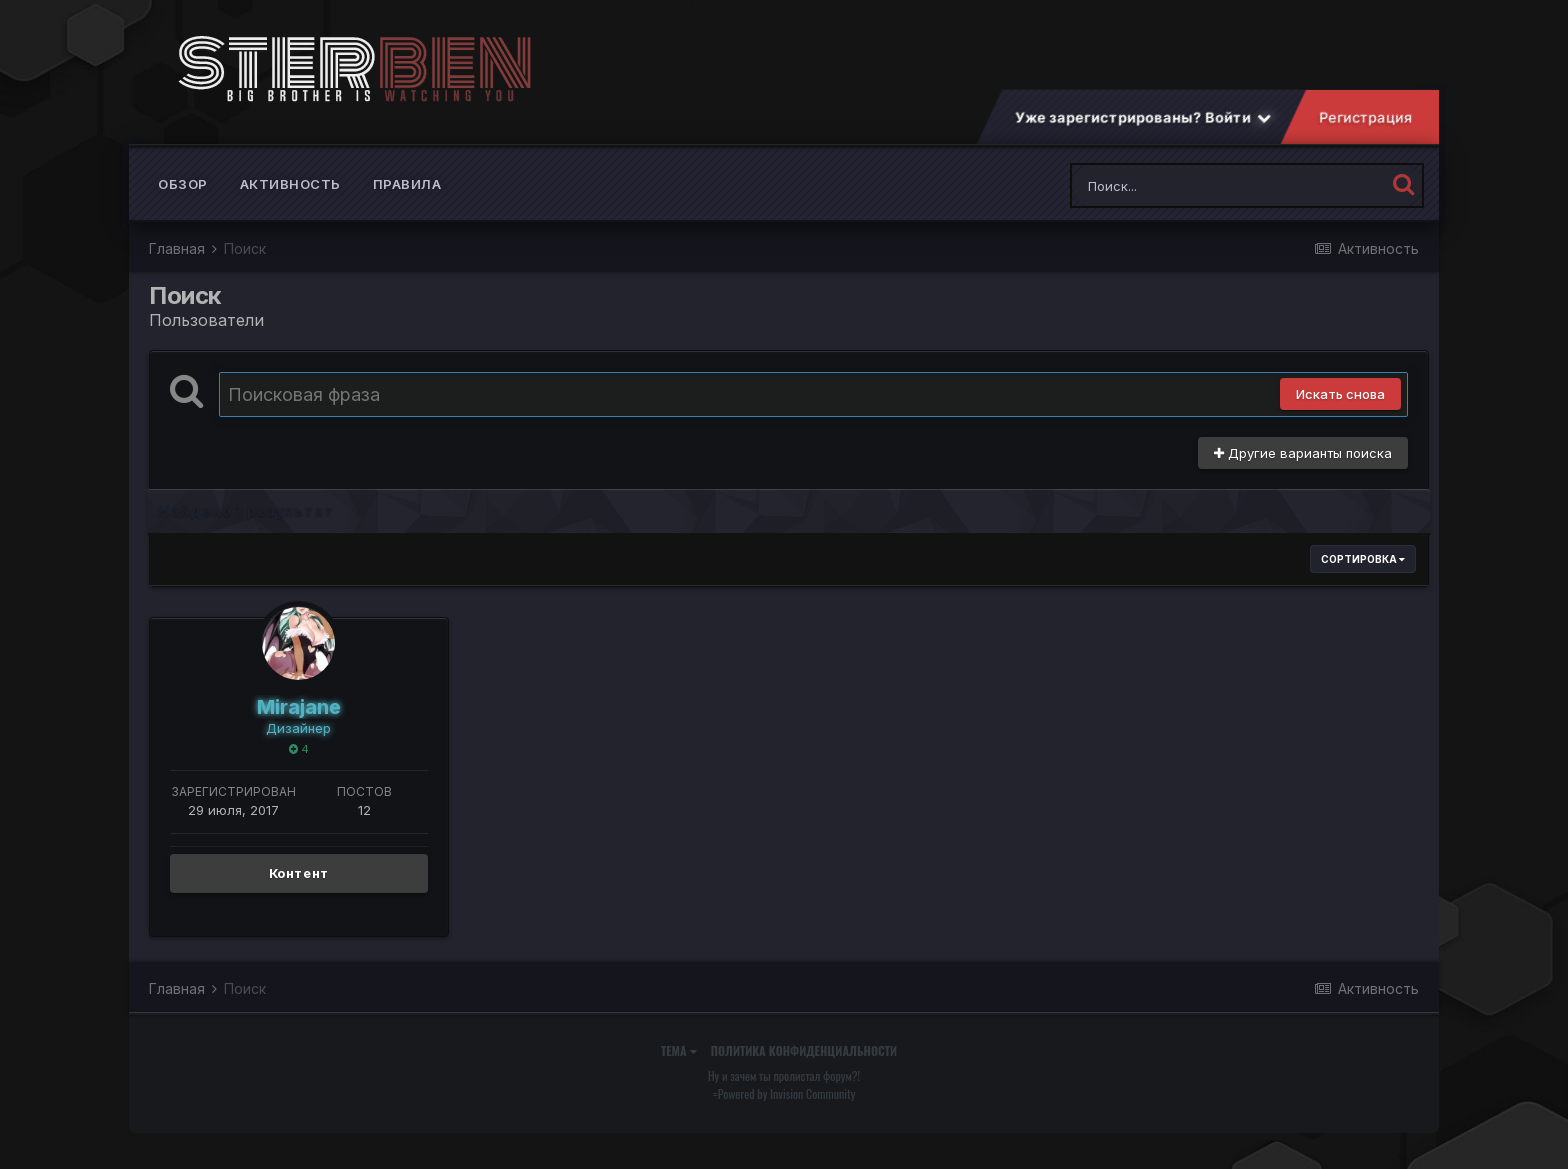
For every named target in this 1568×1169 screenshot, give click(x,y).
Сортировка (1363, 575)
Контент (299, 889)
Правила (407, 200)
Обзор (183, 200)
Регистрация (1366, 133)
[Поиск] (1190, 201)
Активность (290, 200)
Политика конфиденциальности (804, 1066)
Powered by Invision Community (787, 1109)
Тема (679, 1066)
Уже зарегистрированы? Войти (1143, 133)
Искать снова (1340, 410)
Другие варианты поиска (1303, 468)
